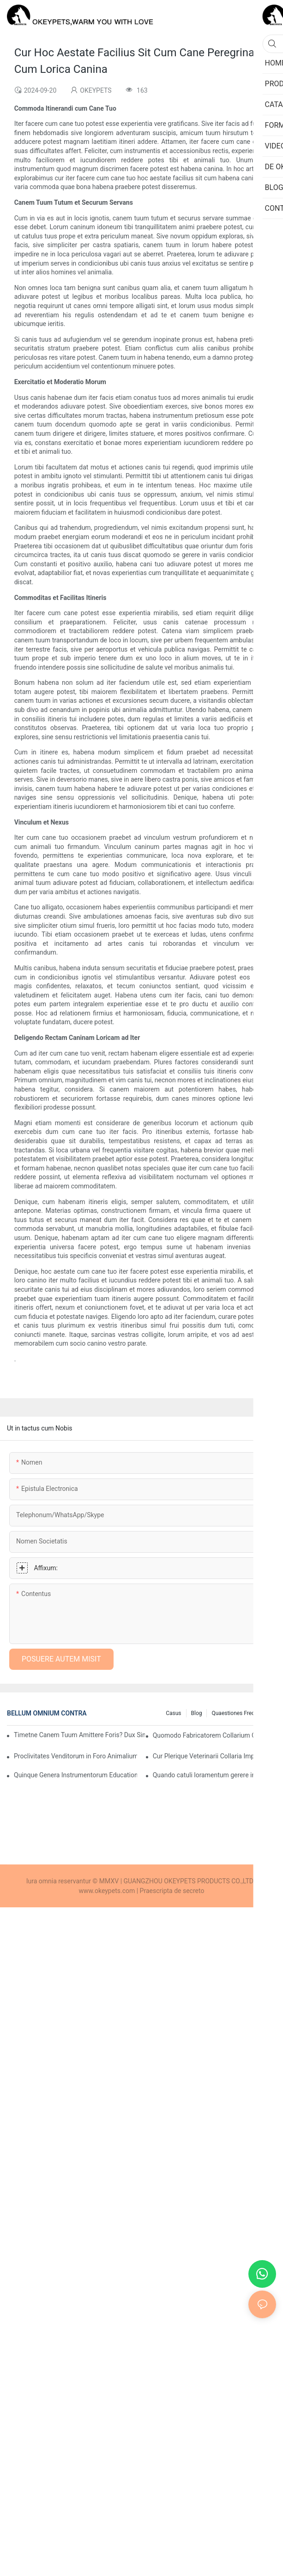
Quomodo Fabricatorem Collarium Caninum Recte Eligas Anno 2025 (214, 1735)
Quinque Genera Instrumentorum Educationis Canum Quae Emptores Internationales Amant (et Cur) (75, 1775)
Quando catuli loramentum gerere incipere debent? (214, 1775)
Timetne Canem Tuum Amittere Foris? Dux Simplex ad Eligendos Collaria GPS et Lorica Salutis (79, 1735)
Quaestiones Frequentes (241, 1713)
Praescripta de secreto (172, 1890)
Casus (173, 1713)
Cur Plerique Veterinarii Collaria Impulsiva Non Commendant (214, 1756)
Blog (196, 1713)
